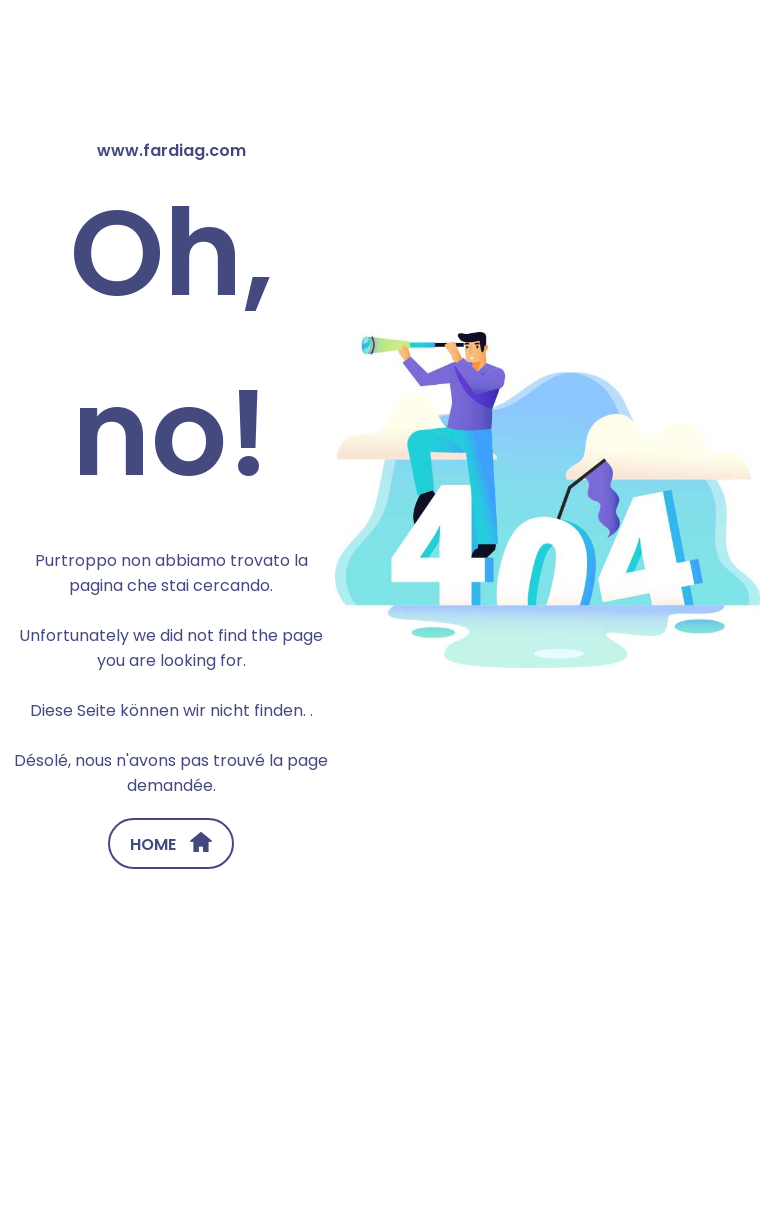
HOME (171, 844)
